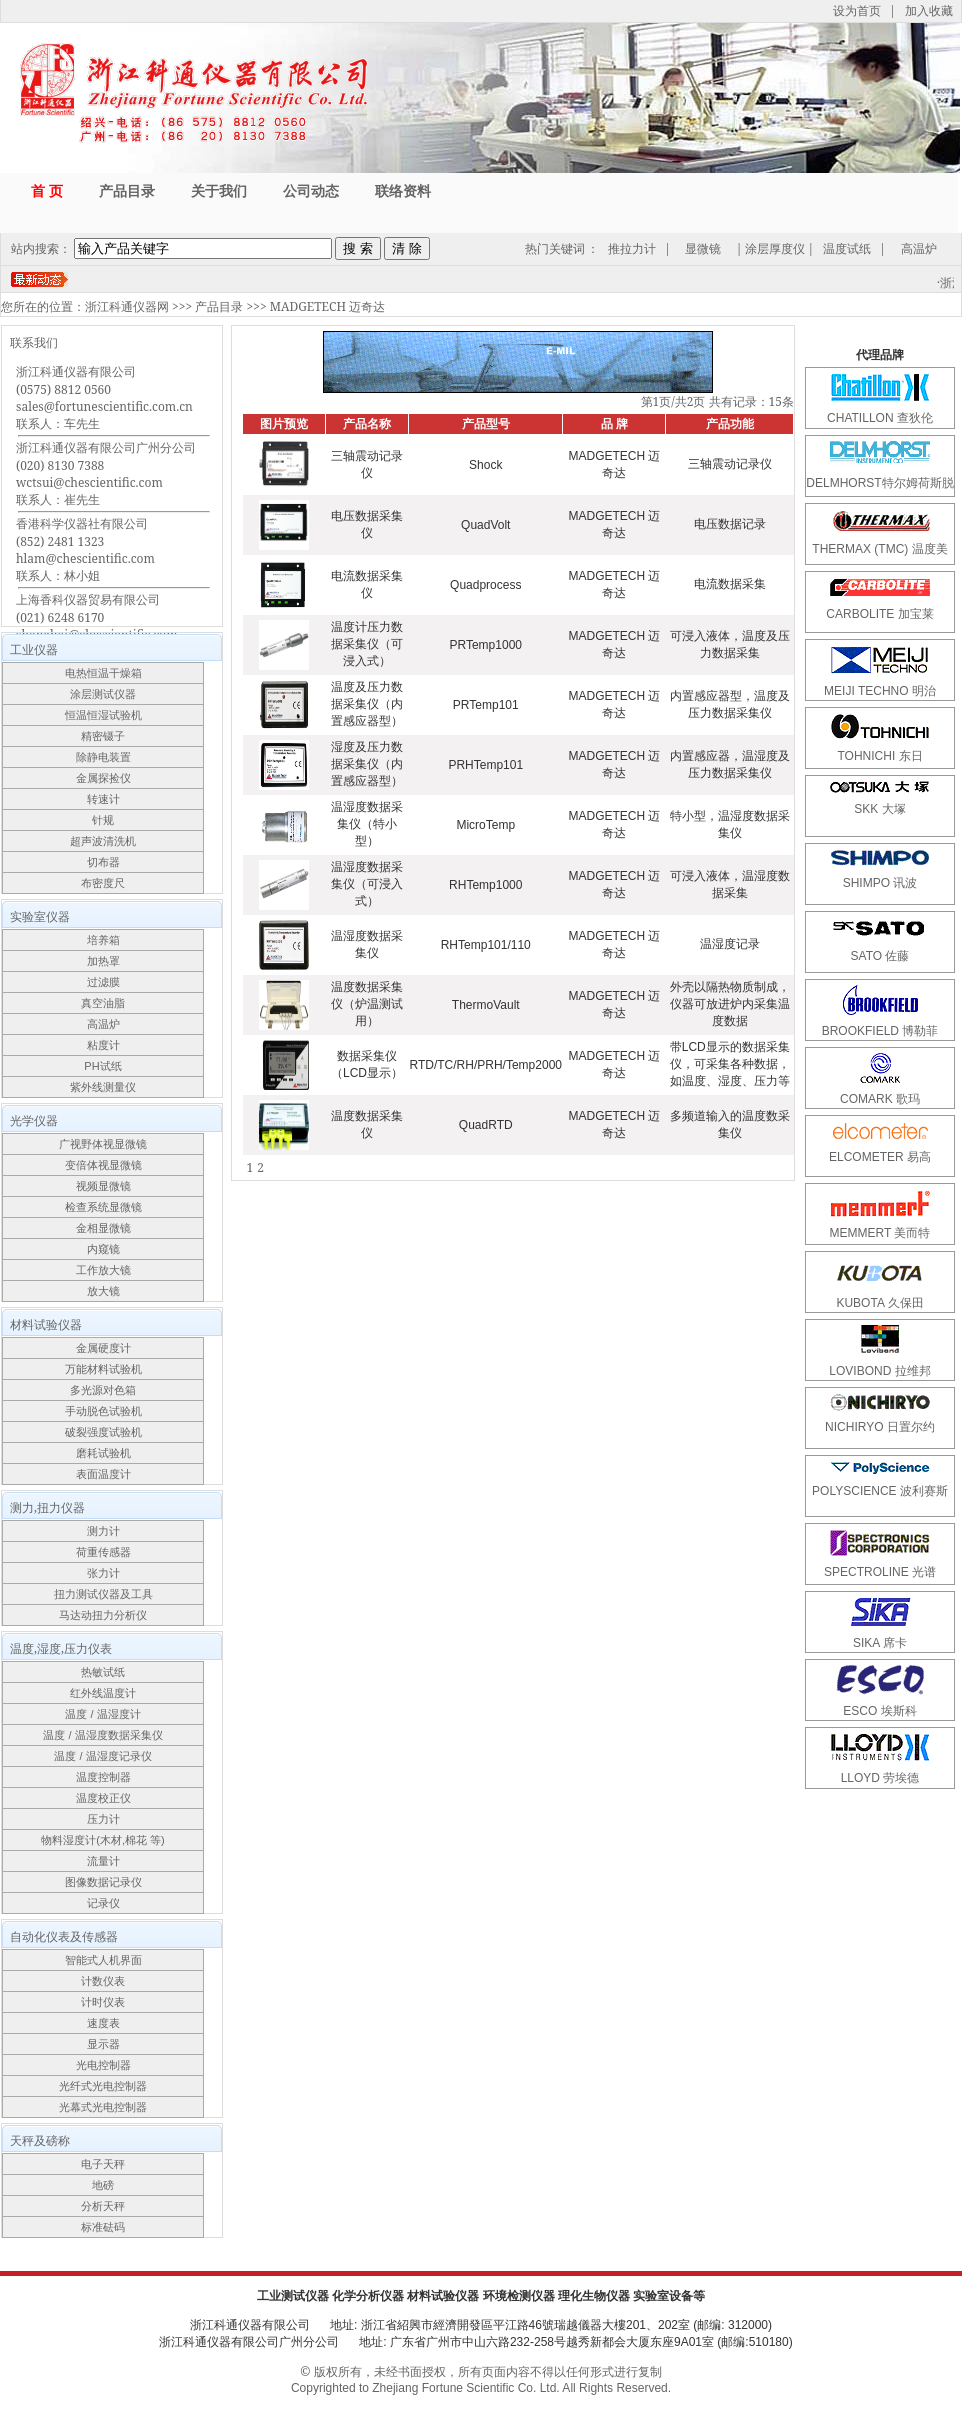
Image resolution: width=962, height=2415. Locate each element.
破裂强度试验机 (103, 1432)
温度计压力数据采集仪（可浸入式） (367, 644)
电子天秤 (103, 2164)
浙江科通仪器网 (127, 306)
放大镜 (103, 1291)
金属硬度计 (103, 1348)
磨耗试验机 (103, 1453)
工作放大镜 (103, 1270)
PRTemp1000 (485, 645)
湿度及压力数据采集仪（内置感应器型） (367, 764)
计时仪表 (103, 2002)
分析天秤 (103, 2206)
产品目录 (219, 306)
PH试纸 (102, 1066)
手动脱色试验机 (103, 1411)
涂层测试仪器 (103, 694)
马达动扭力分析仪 (103, 1615)
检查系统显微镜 (103, 1207)
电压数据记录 (730, 524)
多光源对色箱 (103, 1390)
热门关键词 (555, 248)
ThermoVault (486, 1005)
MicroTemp (485, 825)
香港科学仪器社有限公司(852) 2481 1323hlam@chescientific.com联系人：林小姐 (85, 549)
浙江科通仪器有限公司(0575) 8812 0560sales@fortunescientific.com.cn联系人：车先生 (104, 397)
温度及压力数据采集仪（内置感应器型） (367, 704)
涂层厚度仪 (775, 248)
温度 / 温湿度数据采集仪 (102, 1735)
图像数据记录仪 (103, 1882)
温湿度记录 (730, 944)
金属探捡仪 (103, 778)
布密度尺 (103, 883)
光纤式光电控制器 (103, 2086)
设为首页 (857, 10)
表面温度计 (103, 1474)
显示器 (103, 2044)
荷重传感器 (103, 1552)
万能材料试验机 (103, 1369)
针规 (103, 820)
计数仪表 (103, 1981)
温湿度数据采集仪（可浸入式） (367, 884)
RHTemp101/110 (486, 945)
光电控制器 (103, 2065)
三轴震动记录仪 (730, 464)
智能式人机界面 (103, 1960)
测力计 (103, 1531)
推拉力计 (632, 248)
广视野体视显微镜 (103, 1144)
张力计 (103, 1573)
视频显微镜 (103, 1186)
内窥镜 (103, 1249)
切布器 (103, 862)
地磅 (103, 2185)
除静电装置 (103, 757)
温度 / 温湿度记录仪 (102, 1756)
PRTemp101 (486, 705)
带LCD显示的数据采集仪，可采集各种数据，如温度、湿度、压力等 (730, 1064)
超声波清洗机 (103, 841)
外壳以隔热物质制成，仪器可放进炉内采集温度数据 (730, 1004)
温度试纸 (847, 248)
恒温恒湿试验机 (103, 715)
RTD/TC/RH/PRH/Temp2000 (486, 1065)
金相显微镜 (103, 1228)
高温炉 (919, 248)
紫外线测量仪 (103, 1087)
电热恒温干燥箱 (103, 673)
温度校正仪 (103, 1798)
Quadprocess (485, 585)
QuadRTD (486, 1125)
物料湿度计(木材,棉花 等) (102, 1840)
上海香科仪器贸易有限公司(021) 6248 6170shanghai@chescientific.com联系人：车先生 (97, 625)
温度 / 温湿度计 (102, 1714)
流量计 (103, 1861)
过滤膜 (103, 982)
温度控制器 (103, 1777)
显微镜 (703, 248)
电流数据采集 (730, 584)
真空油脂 (103, 1003)
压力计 (103, 1819)
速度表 (103, 2023)
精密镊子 (103, 736)
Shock (485, 465)
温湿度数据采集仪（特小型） (367, 824)
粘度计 (103, 1045)
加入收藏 (929, 10)
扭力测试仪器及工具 (103, 1594)
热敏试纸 (103, 1672)
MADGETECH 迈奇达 (327, 306)
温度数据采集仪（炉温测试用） (367, 1004)
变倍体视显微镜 (103, 1165)
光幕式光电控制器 (103, 2107)
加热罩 (103, 961)
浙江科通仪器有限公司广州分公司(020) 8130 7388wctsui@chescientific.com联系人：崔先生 (106, 473)
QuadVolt (485, 525)
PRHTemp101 (485, 765)
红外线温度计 (103, 1693)
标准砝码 (103, 2227)
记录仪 (103, 1903)
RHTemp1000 (485, 885)
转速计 (103, 799)
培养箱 (103, 940)
